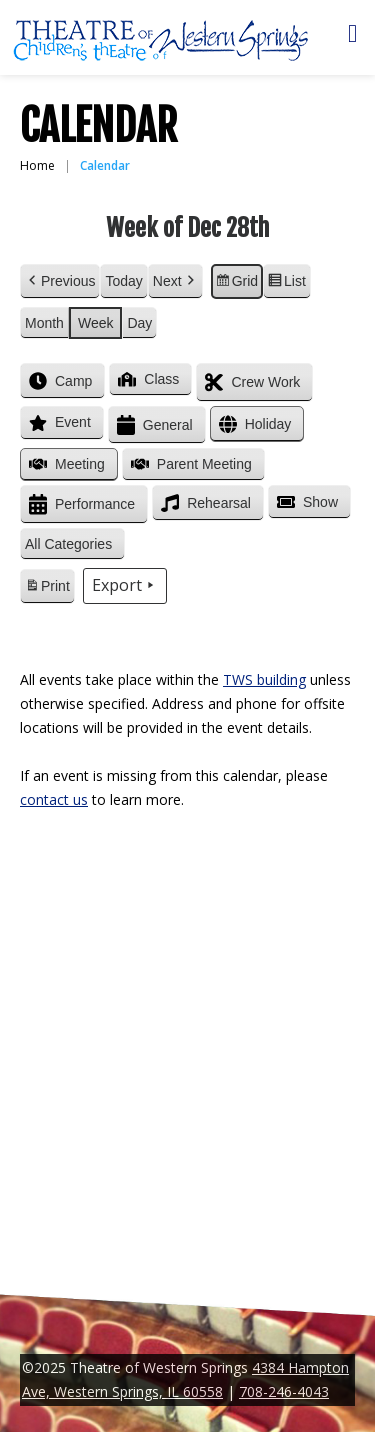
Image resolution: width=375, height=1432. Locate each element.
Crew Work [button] (250, 382)
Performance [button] (80, 504)
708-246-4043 (284, 1391)
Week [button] (96, 323)
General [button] (153, 425)
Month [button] (44, 323)
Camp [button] (58, 381)
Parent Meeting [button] (189, 464)
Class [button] (146, 379)
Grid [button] (236, 284)
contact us (54, 799)
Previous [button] (60, 281)
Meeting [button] (65, 464)
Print (47, 589)
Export (125, 586)
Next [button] (175, 281)
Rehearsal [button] (204, 503)
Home (37, 165)
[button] (72, 544)
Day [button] (139, 323)
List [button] (286, 284)
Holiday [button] (253, 424)
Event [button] (58, 423)
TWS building (264, 679)
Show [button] (305, 502)
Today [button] (123, 281)
